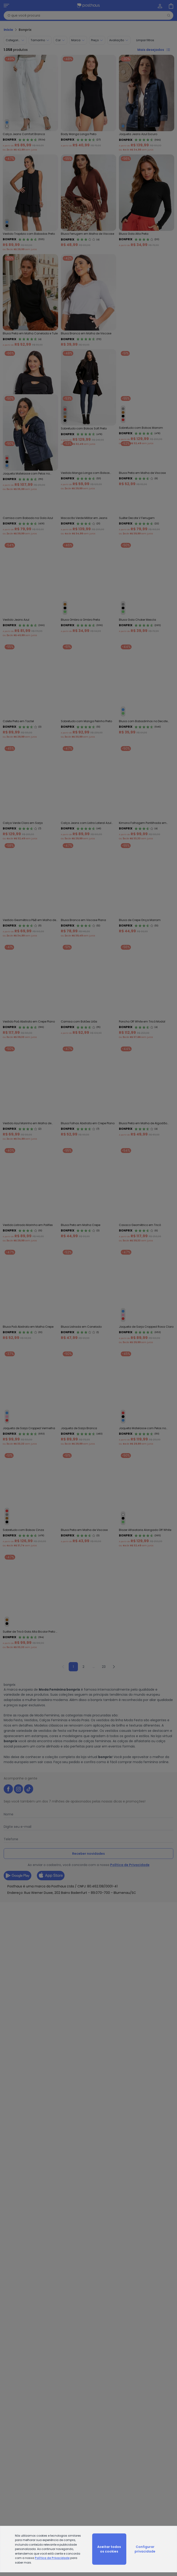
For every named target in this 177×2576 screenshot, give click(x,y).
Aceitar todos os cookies (109, 2549)
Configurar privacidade (145, 2549)
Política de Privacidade (52, 2558)
